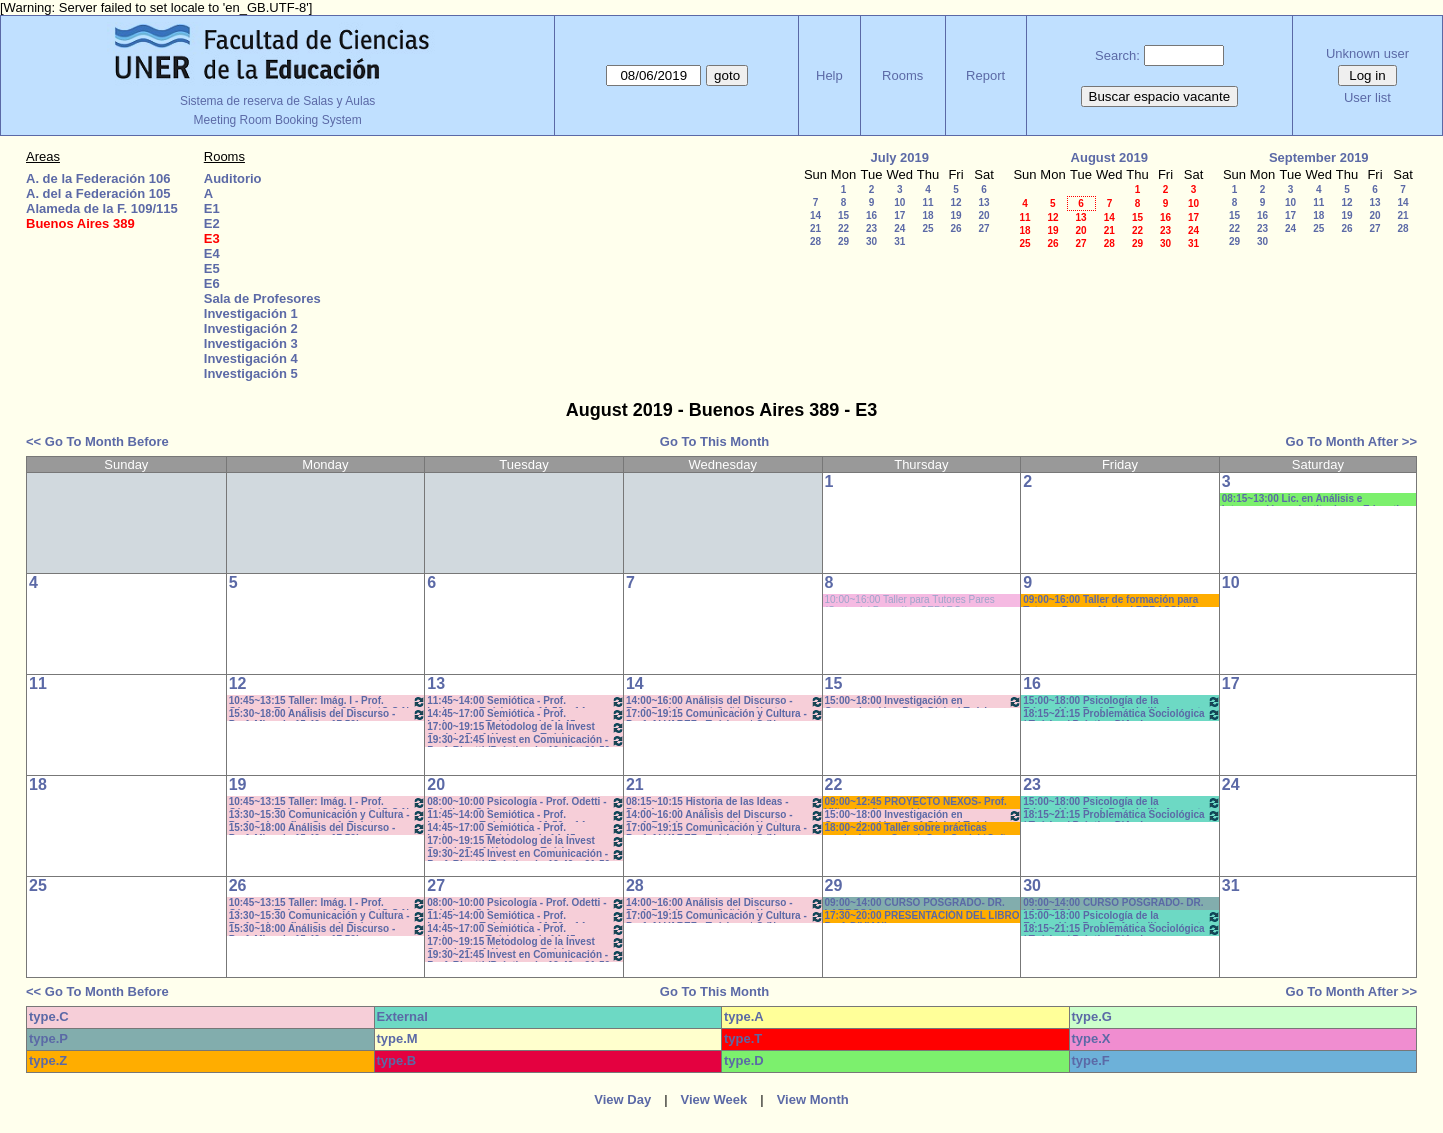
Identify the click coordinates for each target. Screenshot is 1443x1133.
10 (899, 202)
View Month (813, 1099)
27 (983, 228)
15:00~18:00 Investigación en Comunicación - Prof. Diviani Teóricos (924, 701)
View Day (622, 1099)
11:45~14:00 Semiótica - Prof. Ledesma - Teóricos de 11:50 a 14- (526, 701)
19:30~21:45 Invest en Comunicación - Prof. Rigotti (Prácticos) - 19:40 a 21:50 (526, 740)
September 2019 (1319, 157)
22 (843, 228)
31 (899, 241)
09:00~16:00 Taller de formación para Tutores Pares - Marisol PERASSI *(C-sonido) (1111, 600)
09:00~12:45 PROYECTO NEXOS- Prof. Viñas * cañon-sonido (916, 802)
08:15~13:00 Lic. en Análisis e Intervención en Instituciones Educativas (1319, 499)
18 (927, 215)
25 (927, 228)
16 (871, 215)
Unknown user (1367, 53)
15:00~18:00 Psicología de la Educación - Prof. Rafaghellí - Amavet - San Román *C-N (1122, 701)
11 (927, 202)
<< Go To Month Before (97, 441)
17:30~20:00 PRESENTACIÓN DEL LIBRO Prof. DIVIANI (922, 916)
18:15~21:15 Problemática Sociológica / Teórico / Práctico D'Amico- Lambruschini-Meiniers (1122, 714)
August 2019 (1109, 157)
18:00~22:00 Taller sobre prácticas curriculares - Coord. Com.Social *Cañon (921, 828)
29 (843, 241)
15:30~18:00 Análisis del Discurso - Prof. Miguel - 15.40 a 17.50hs (328, 714)
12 (955, 202)
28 (815, 241)
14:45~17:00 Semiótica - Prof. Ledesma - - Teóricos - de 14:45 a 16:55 (526, 714)
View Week (714, 1099)
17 (899, 215)
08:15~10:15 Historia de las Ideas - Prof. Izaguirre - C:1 (725, 802)
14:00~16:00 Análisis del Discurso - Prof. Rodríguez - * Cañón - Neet (725, 701)
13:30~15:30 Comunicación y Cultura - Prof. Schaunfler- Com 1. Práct (328, 815)
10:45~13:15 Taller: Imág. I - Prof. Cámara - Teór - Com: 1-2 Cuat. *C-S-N (328, 701)
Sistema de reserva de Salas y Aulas (277, 101)
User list (1367, 97)
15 (843, 215)
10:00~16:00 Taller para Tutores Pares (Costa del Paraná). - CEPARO (910, 600)
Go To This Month (715, 441)
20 (983, 215)
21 (815, 228)
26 (955, 228)
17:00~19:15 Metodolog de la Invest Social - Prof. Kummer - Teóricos (526, 727)
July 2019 (899, 157)
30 (871, 241)
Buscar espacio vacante (1160, 96)
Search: (1117, 55)
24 (899, 228)
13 (983, 202)
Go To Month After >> (1351, 441)
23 (871, 228)
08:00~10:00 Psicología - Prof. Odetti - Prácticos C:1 (526, 802)
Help (829, 75)
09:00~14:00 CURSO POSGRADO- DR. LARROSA (915, 903)
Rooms (902, 75)
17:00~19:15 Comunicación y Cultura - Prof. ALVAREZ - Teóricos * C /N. (725, 714)
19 (955, 215)
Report (985, 75)
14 (815, 215)
